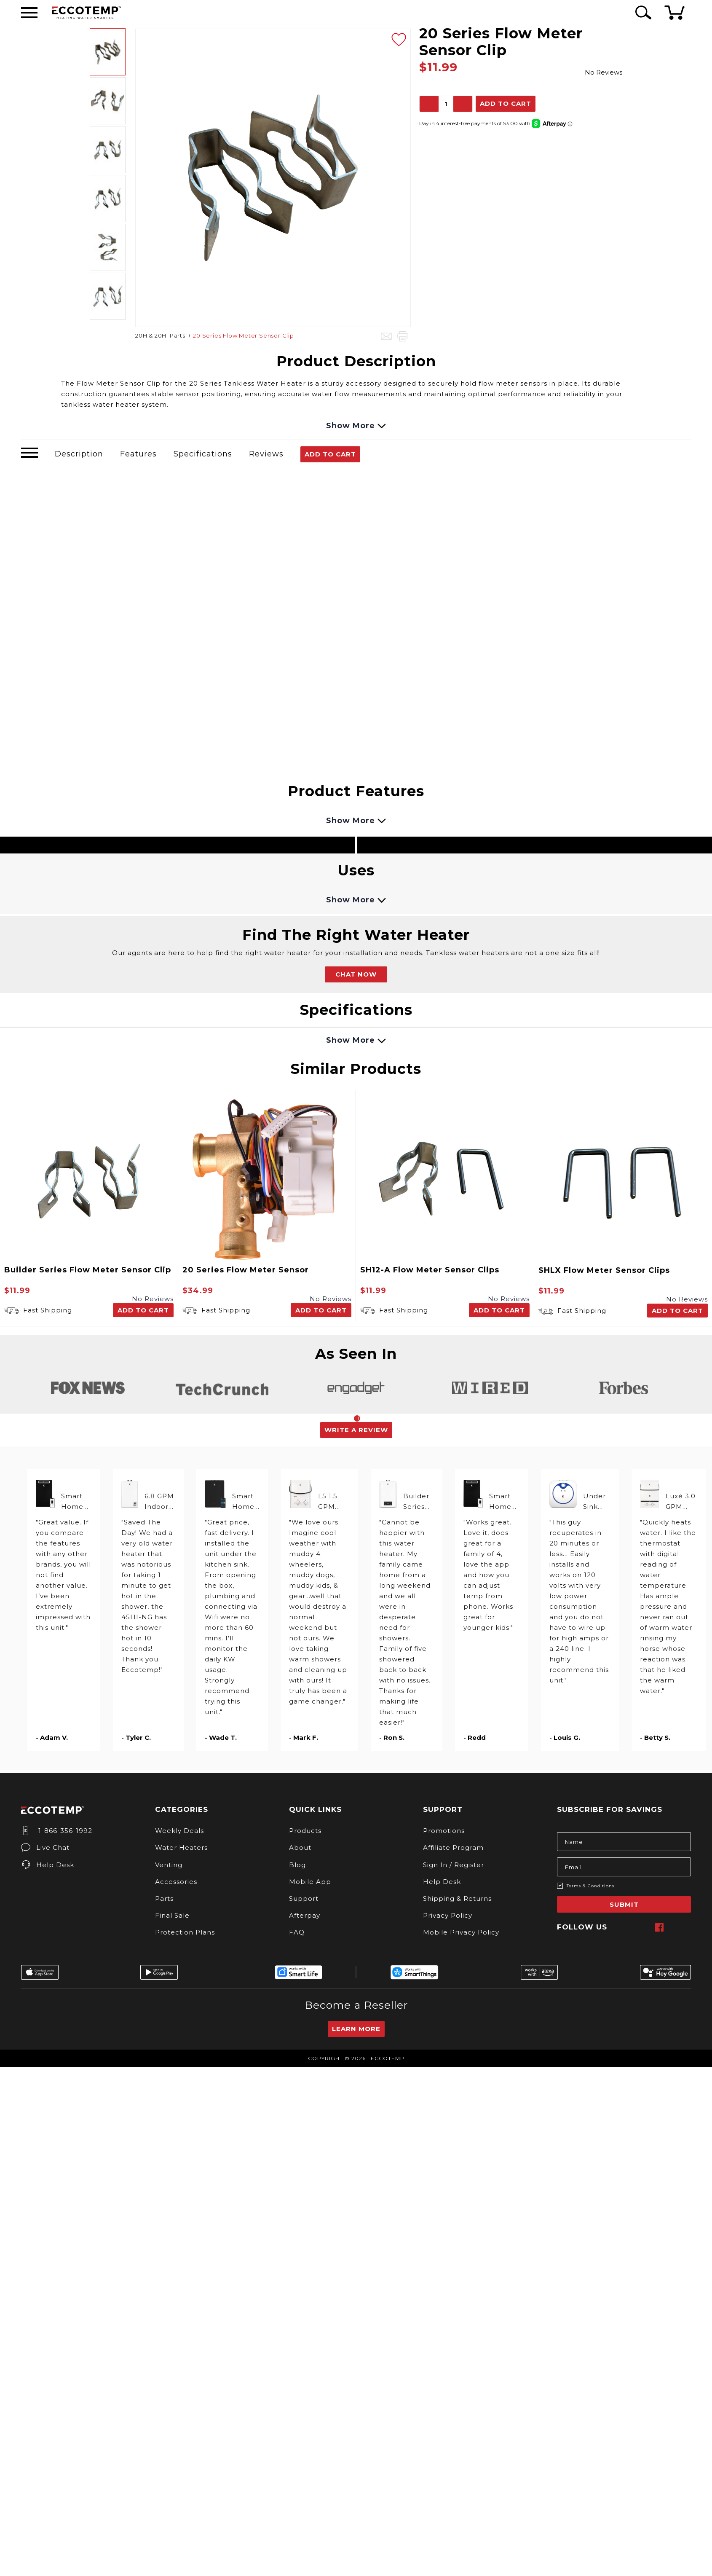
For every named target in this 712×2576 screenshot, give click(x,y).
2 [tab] (361, 1418)
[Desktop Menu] (29, 12)
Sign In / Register (453, 1865)
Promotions (444, 1831)
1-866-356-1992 (56, 1831)
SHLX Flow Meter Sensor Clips (604, 1270)
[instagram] (634, 1927)
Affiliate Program (453, 1847)
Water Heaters (181, 1847)
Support (304, 1898)
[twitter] (672, 1927)
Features (138, 454)
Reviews (266, 454)
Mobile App (310, 1882)
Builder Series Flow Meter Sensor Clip (87, 1270)
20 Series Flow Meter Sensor (245, 1270)
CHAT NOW (356, 974)
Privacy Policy (447, 1915)
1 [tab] (357, 1418)
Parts (164, 1898)
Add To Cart (330, 454)
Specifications (203, 454)
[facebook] (659, 1927)
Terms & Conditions (590, 1886)
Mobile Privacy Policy (461, 1932)
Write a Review (356, 1430)
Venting (168, 1865)
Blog (297, 1865)
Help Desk (47, 1865)
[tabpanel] (88, 1388)
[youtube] (684, 1927)
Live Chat (45, 1847)
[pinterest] (646, 1927)
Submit (624, 1904)
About (300, 1847)
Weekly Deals (179, 1831)
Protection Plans (185, 1932)
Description (79, 454)
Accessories (176, 1882)
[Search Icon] (642, 12)
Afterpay (304, 1915)
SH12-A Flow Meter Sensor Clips (429, 1270)
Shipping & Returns (457, 1898)
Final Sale (172, 1915)
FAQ (297, 1932)
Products (305, 1831)
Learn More (356, 2029)
